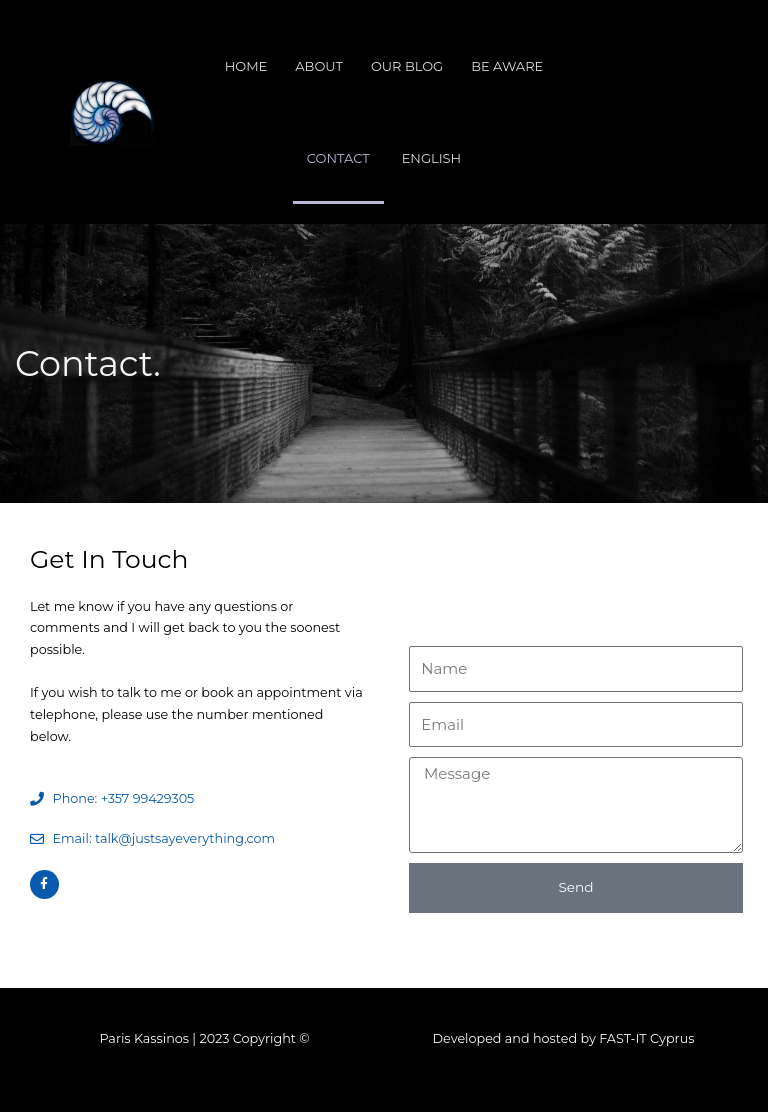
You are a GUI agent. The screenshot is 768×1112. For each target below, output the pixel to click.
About (319, 66)
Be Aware (507, 66)
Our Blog (407, 66)
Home (246, 66)
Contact (338, 158)
